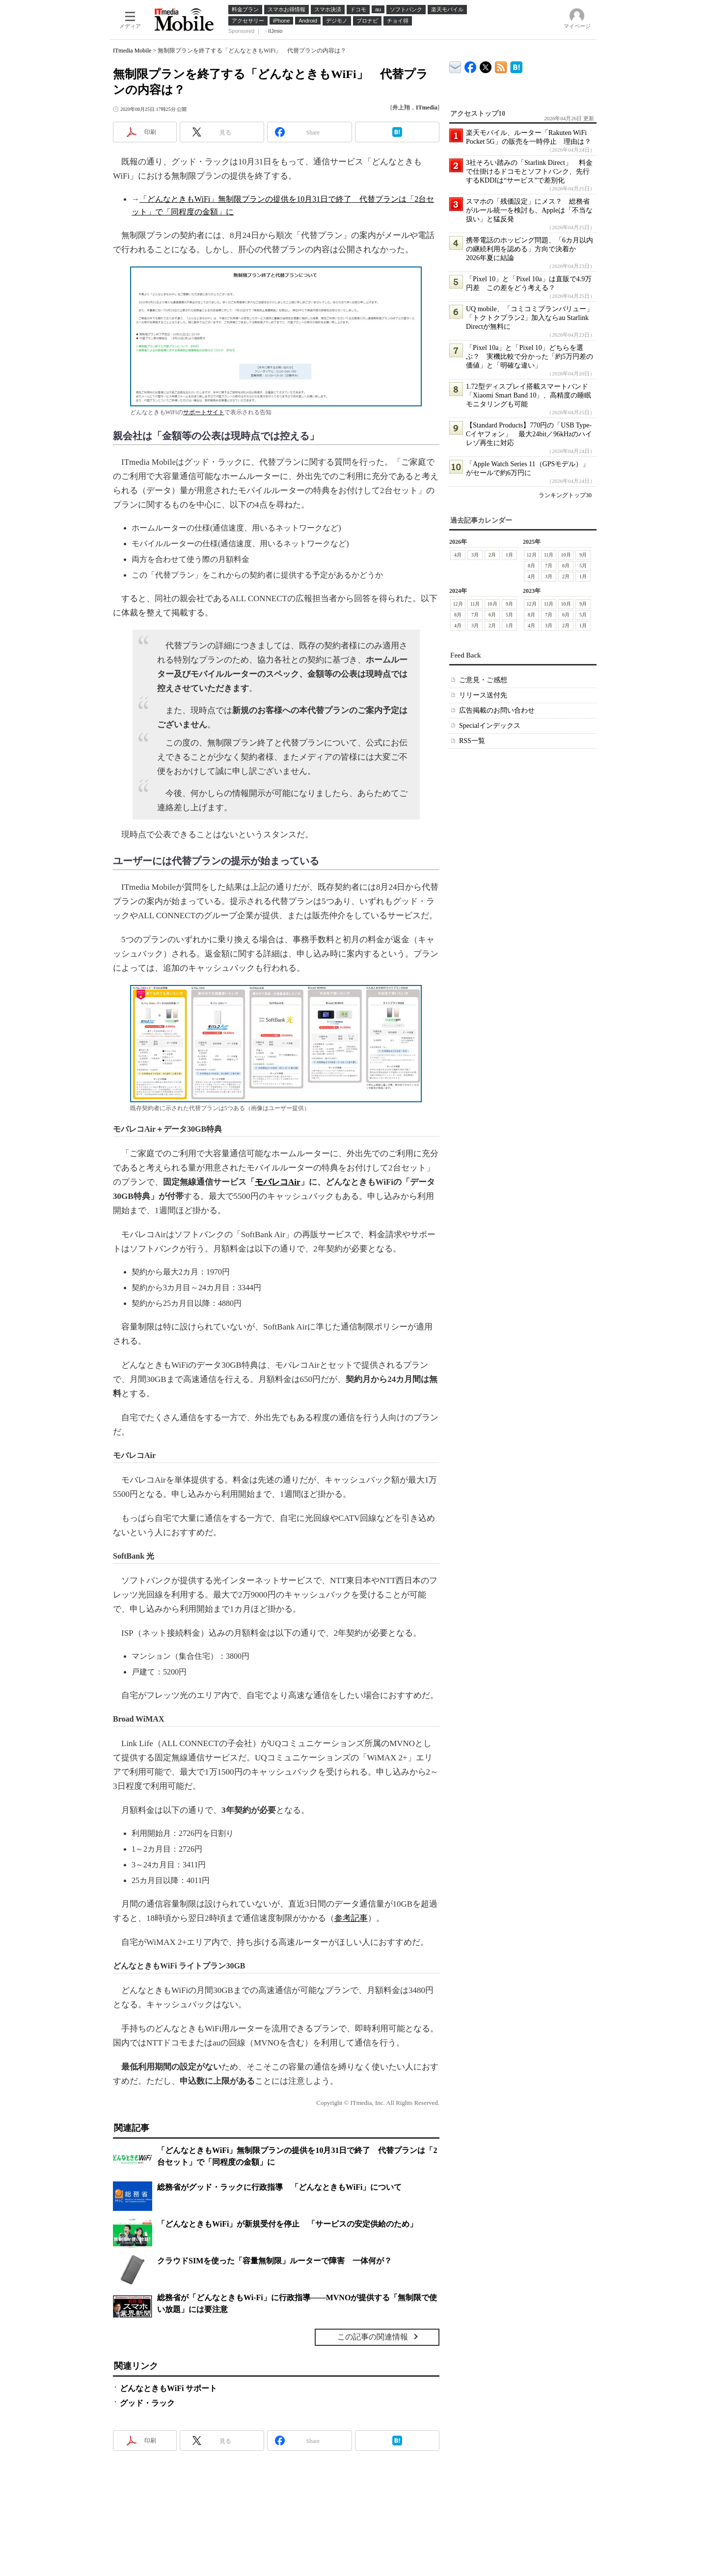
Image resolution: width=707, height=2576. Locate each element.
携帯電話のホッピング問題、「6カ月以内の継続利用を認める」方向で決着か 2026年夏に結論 (529, 249)
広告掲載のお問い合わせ (497, 710)
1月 (509, 555)
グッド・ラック (147, 2403)
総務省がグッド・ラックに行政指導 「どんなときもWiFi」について (279, 2187)
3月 (475, 555)
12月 (532, 555)
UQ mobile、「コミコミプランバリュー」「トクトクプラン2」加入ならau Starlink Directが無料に (529, 317)
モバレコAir (277, 1182)
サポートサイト (203, 412)
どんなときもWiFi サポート (168, 2388)
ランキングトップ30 (565, 495)
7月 (548, 565)
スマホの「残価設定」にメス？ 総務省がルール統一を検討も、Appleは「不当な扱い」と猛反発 (529, 210)
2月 (492, 555)
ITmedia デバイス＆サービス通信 (455, 65)
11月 (549, 555)
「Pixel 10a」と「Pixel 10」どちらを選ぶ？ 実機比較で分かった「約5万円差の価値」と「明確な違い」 (529, 356)
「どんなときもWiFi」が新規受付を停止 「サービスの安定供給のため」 (287, 2224)
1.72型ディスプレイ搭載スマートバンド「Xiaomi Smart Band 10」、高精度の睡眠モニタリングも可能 (529, 395)
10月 (566, 555)
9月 (583, 555)
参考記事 (351, 1918)
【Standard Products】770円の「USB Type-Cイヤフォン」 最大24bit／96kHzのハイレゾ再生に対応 (529, 434)
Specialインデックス (489, 725)
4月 (458, 555)
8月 (531, 565)
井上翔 (401, 107)
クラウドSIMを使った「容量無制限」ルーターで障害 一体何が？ (274, 2261)
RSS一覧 (472, 740)
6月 (566, 565)
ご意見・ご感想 (483, 680)
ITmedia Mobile (132, 50)
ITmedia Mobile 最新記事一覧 (501, 65)
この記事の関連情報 (372, 2337)
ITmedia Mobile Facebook (470, 65)
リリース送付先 (483, 695)
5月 (583, 565)
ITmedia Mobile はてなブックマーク (516, 65)
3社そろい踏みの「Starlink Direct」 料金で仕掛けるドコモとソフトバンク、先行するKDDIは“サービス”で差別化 (529, 171)
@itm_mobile (486, 65)
